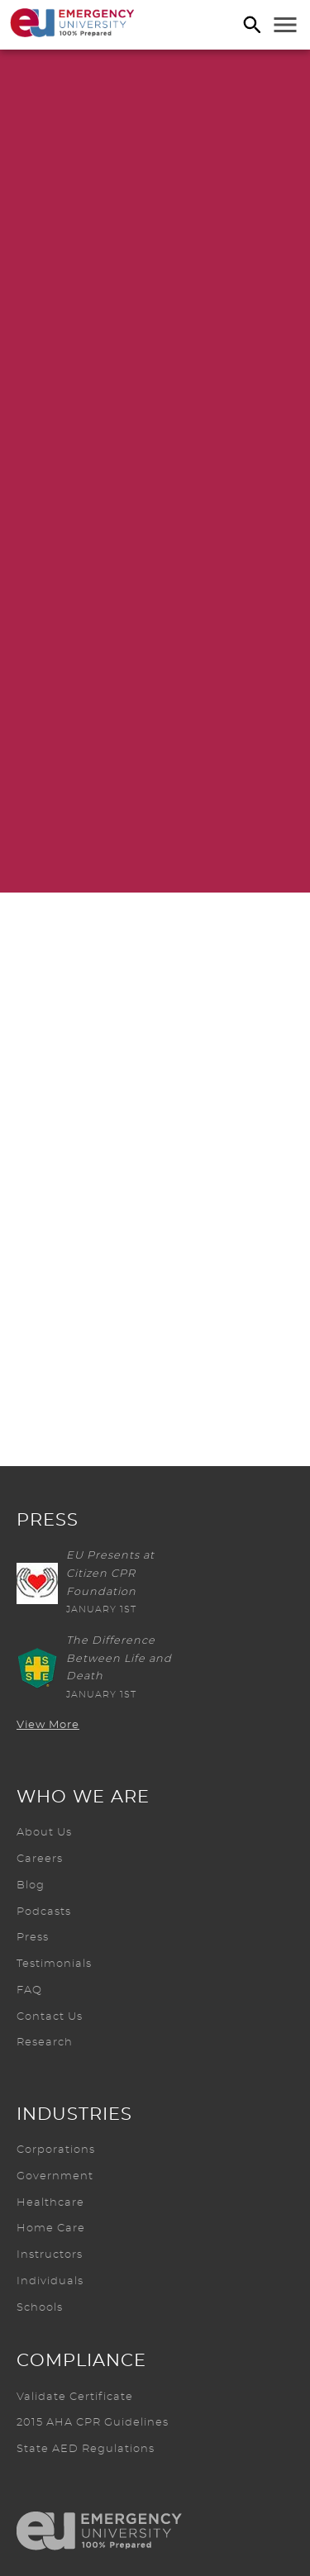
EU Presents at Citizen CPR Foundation (110, 1574)
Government (55, 2176)
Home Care (51, 2228)
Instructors (50, 2255)
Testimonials (54, 1964)
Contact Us (50, 2017)
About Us (44, 1832)
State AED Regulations (86, 2449)
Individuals (50, 2281)
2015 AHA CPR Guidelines (93, 2422)
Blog (31, 1885)
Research (45, 2042)
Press (33, 1937)
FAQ (29, 1990)
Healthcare (50, 2202)
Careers (40, 1859)
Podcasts (44, 1912)
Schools (40, 2307)
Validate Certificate (75, 2397)
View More (48, 1725)
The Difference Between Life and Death (119, 1659)
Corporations (56, 2150)
